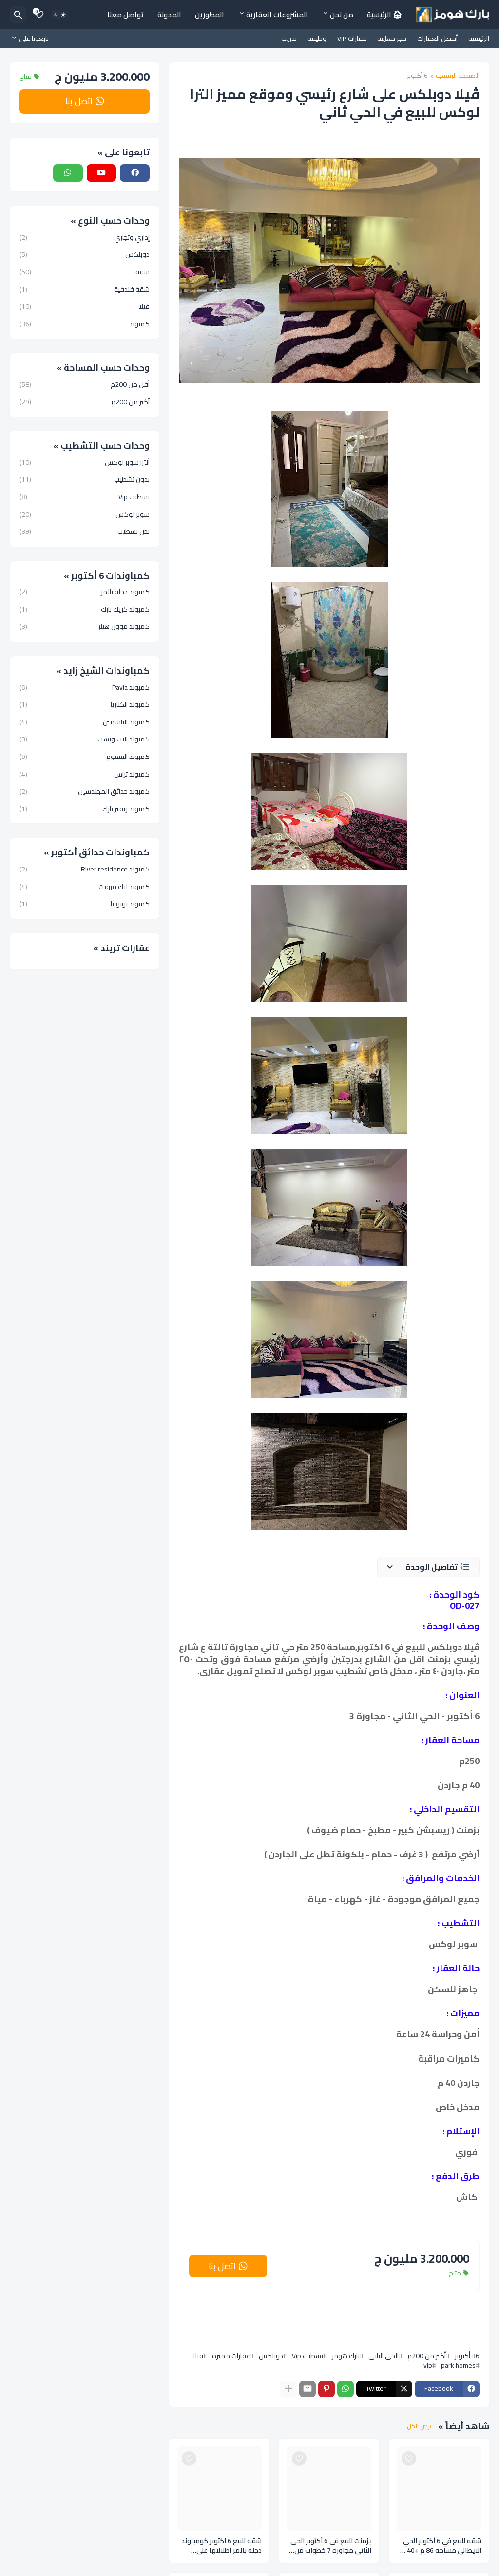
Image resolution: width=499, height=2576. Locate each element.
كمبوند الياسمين (84, 722)
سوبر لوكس (84, 514)
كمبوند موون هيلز (84, 626)
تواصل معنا (125, 14)
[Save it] (409, 2458)
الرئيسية (478, 38)
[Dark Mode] (60, 14)
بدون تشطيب (84, 479)
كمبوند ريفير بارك (84, 808)
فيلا (197, 2355)
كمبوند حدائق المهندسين (84, 791)
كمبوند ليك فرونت (84, 886)
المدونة (169, 14)
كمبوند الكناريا (84, 704)
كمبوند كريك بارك (84, 609)
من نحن (341, 14)
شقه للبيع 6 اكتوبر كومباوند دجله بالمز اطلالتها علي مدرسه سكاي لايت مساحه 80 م (221, 2546)
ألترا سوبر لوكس (84, 463)
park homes (458, 2365)
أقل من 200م (84, 385)
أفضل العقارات (437, 38)
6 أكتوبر (417, 76)
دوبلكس (271, 2355)
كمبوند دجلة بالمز (84, 592)
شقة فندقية (84, 289)
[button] (428, 1567)
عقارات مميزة (231, 2355)
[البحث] (18, 14)
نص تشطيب (84, 531)
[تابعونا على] (32, 38)
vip (427, 2365)
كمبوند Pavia (84, 688)
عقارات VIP (351, 38)
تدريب (289, 38)
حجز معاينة (391, 38)
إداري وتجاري (84, 238)
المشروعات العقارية (277, 14)
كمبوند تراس (84, 774)
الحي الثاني (383, 2355)
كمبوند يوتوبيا (84, 903)
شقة (84, 271)
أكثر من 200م (426, 2355)
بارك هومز (346, 2355)
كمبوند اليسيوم (84, 756)
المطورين (209, 14)
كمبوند (84, 323)
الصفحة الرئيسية (458, 76)
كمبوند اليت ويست (84, 739)
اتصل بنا (222, 2266)
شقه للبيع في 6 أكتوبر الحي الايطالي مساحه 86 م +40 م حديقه (441, 2546)
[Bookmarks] (39, 14)
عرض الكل (420, 2426)
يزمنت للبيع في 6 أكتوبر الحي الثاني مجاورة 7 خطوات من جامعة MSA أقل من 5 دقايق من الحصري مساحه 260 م (329, 2546)
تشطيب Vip (307, 2355)
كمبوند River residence (84, 870)
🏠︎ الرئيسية (384, 14)
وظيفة (316, 38)
